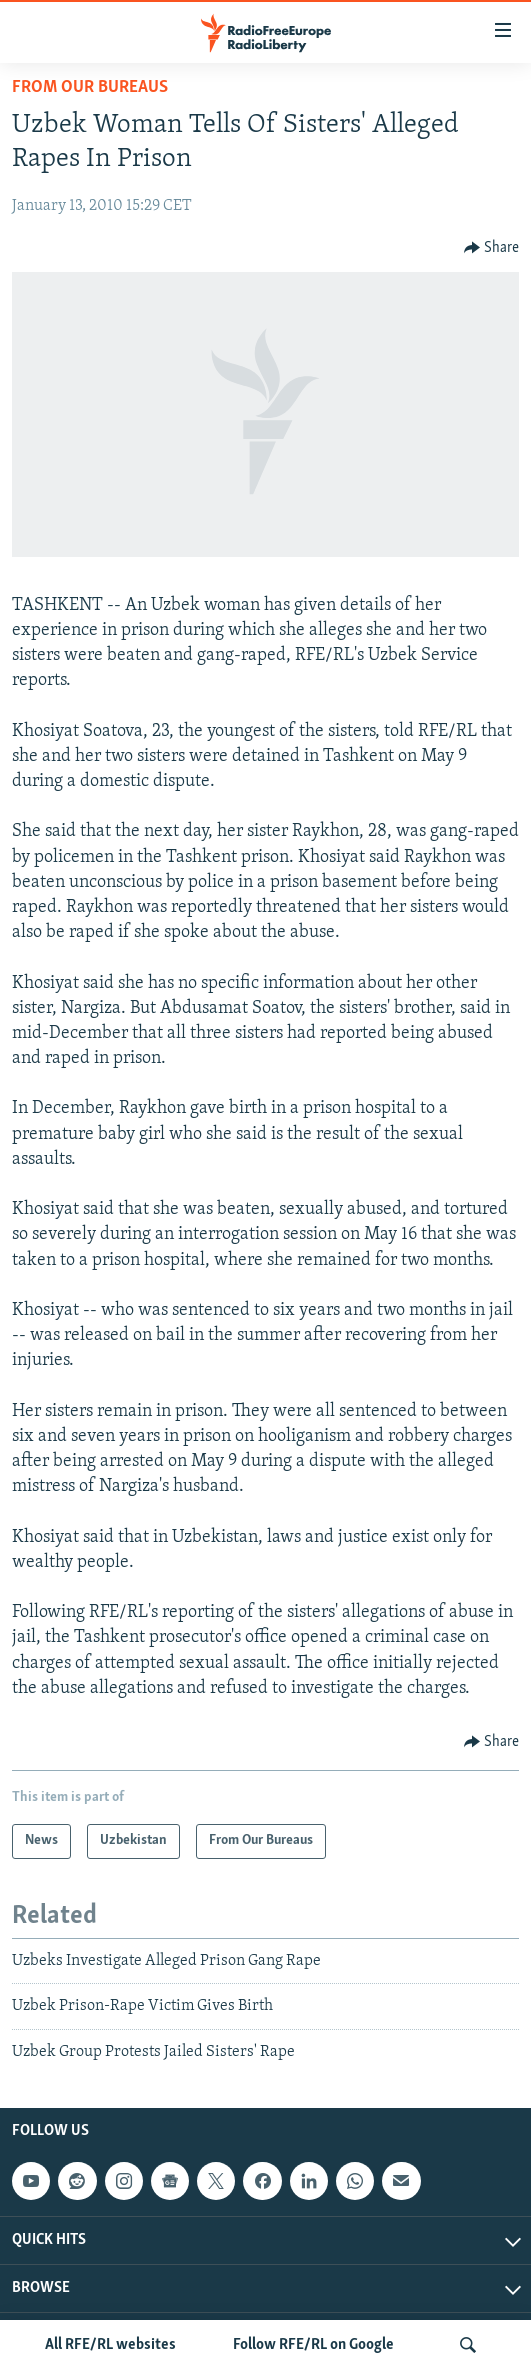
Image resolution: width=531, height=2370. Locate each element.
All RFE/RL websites (110, 2345)
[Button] (492, 248)
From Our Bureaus (90, 87)
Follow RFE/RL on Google (313, 2345)
